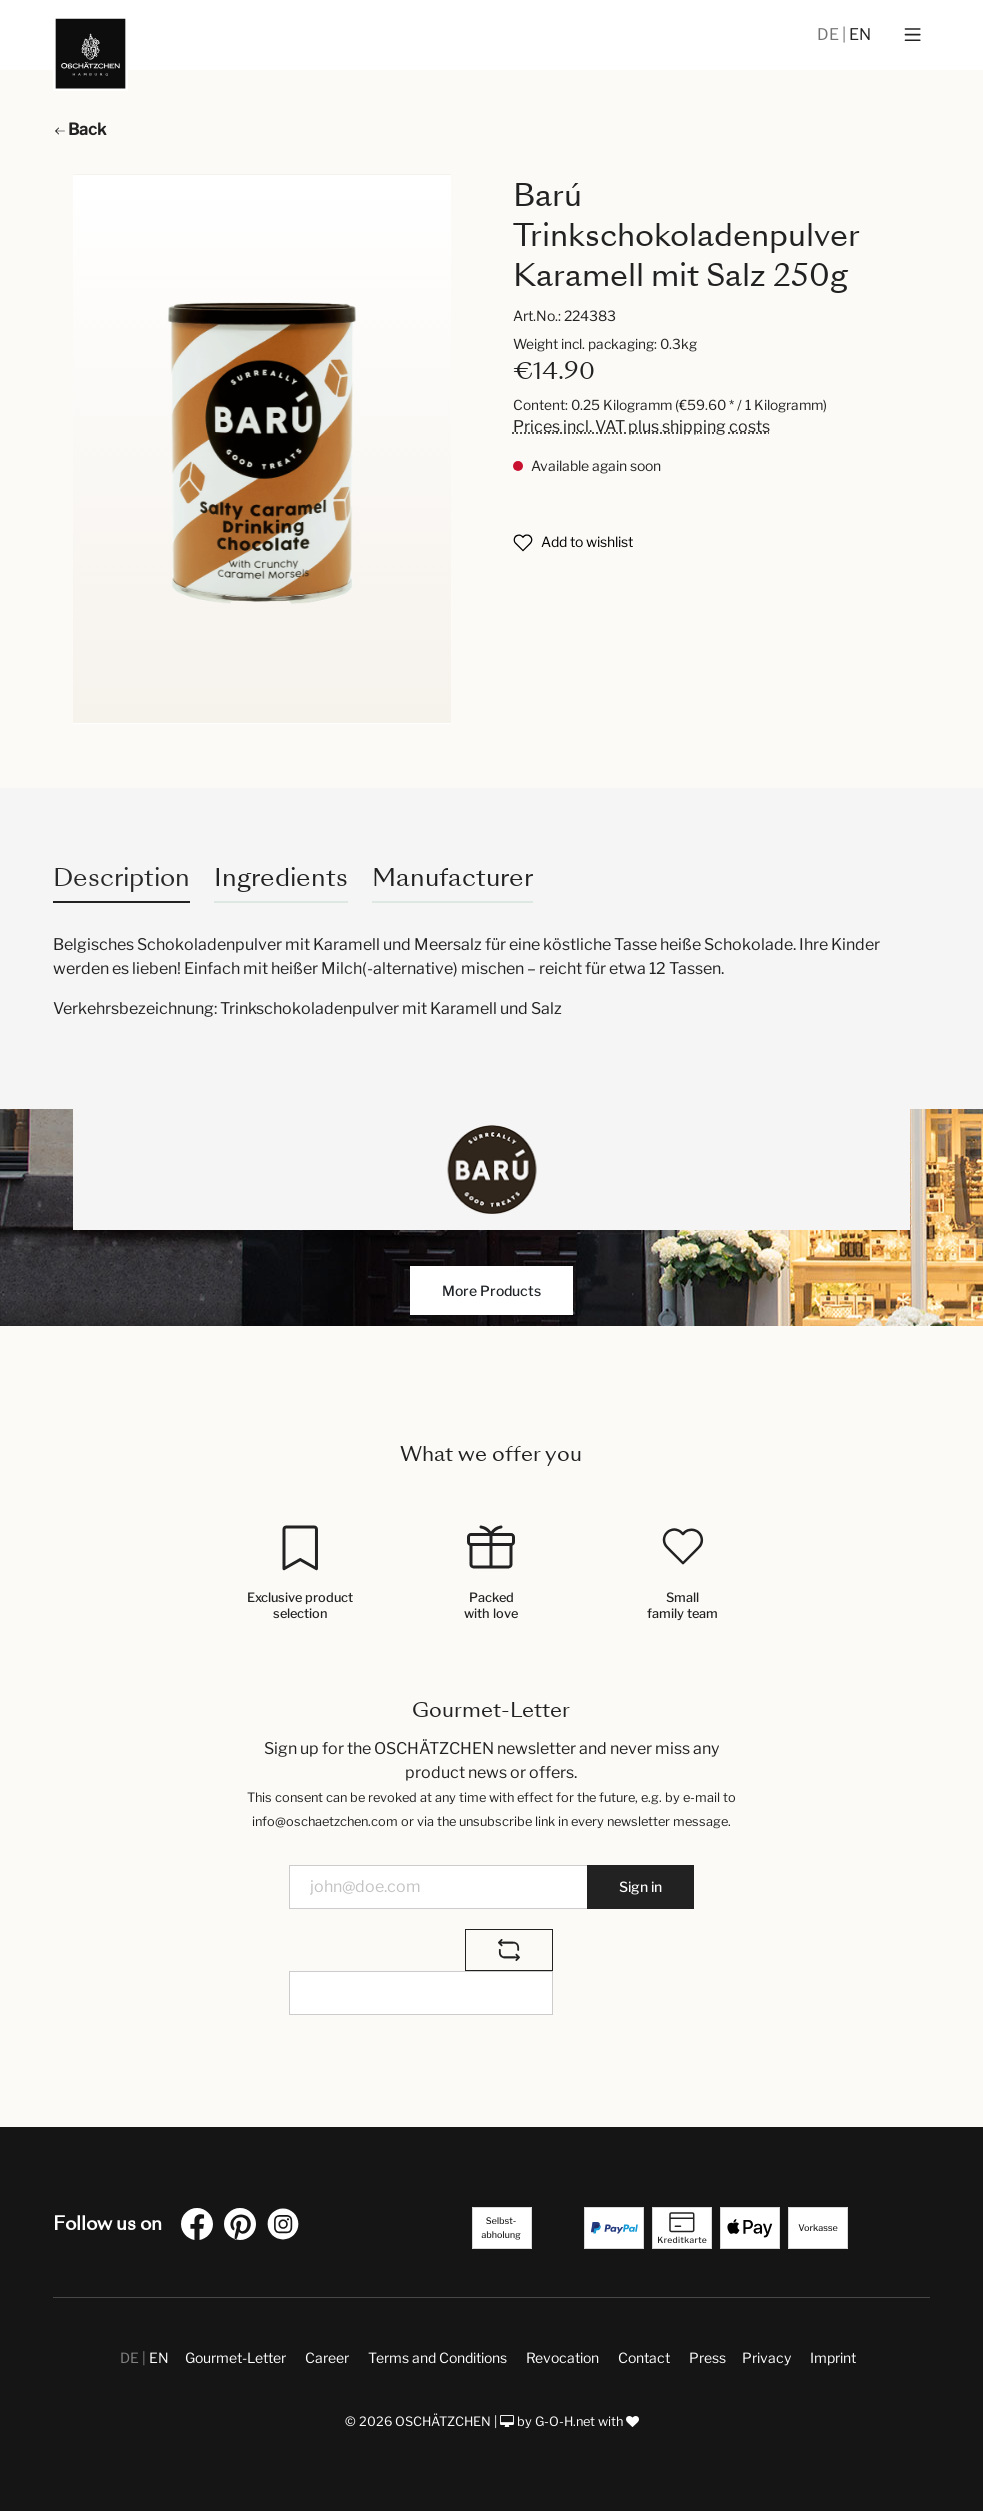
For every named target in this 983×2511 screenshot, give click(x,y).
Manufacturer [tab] (452, 877)
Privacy (766, 2357)
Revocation (562, 2357)
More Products (491, 1290)
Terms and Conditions (437, 2357)
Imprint (833, 2357)
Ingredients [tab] (281, 877)
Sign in (640, 1886)
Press (707, 2357)
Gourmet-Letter (235, 2357)
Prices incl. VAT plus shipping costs (641, 426)
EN (860, 34)
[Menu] (912, 35)
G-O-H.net (565, 2421)
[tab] (121, 877)
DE (829, 34)
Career (327, 2357)
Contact (644, 2357)
